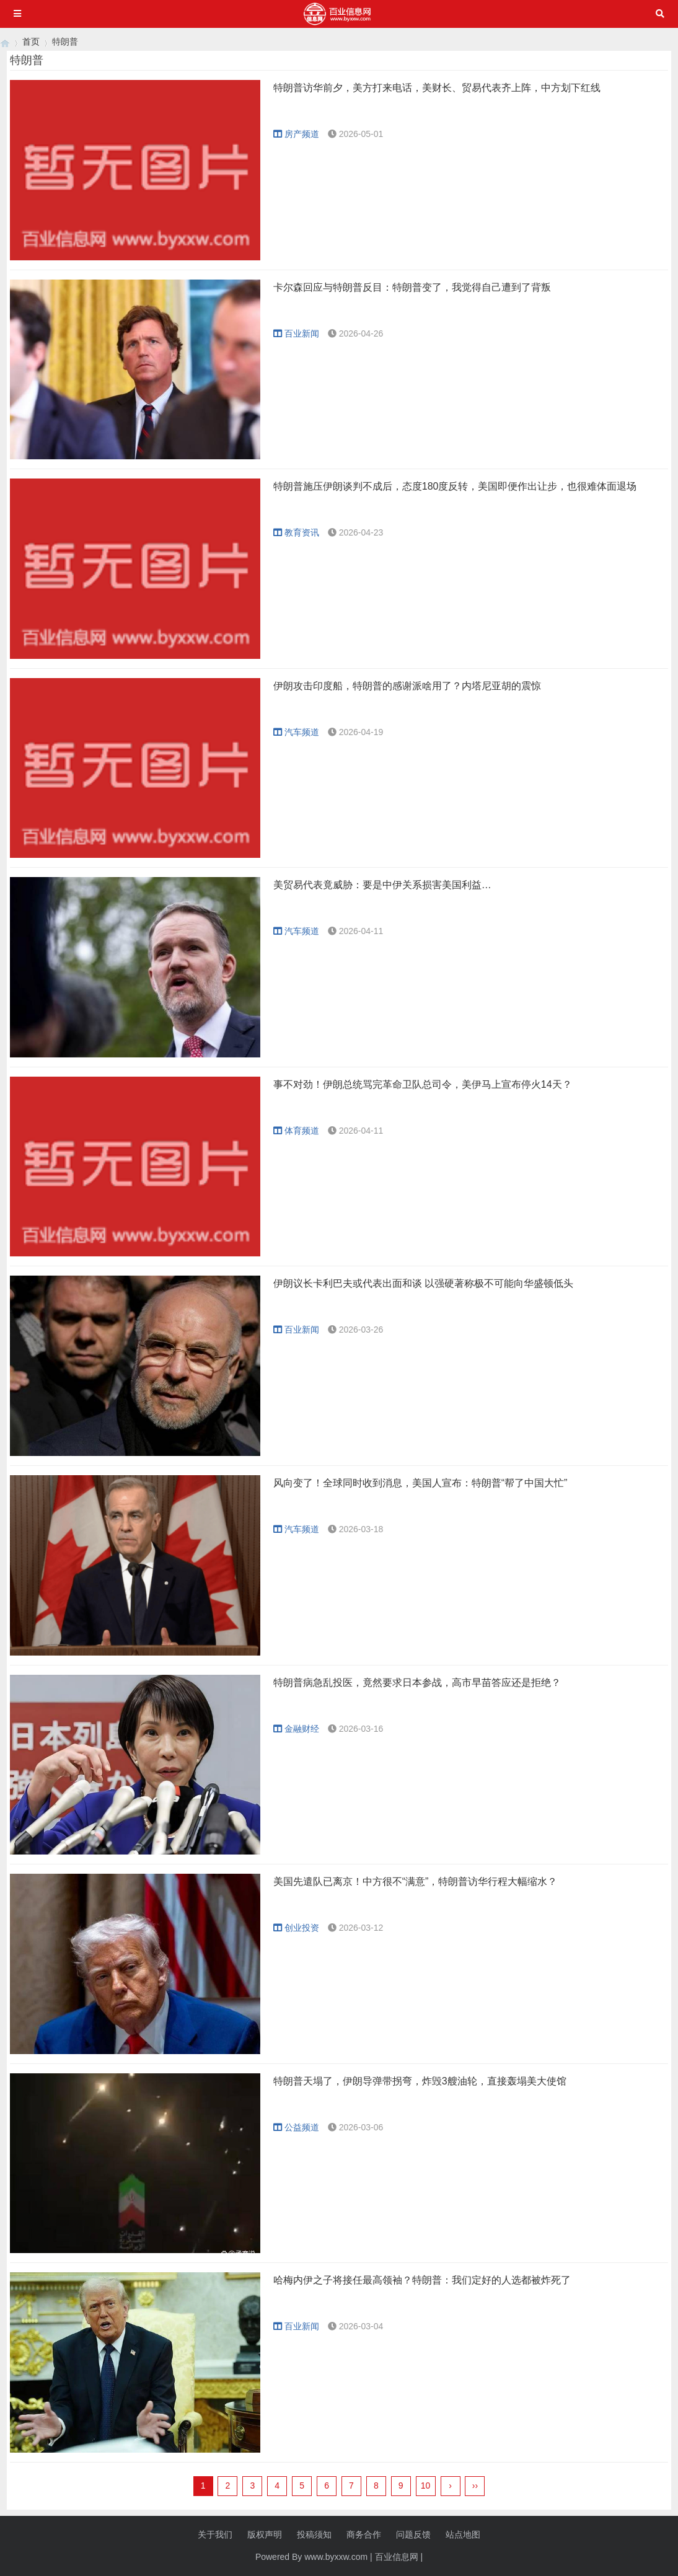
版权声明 (264, 2534)
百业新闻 (296, 333)
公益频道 (296, 2127)
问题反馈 (413, 2534)
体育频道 (296, 1131)
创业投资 (296, 1928)
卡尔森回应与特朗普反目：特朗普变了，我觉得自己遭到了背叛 (412, 287)
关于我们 (215, 2534)
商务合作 (363, 2534)
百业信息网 (396, 2557)
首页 (31, 41)
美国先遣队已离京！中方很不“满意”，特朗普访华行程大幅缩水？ (415, 1881)
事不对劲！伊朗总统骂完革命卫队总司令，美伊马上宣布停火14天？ (422, 1084)
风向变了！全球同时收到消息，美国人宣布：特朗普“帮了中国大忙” (420, 1483)
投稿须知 (314, 2534)
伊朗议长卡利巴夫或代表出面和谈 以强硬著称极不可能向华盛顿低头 (423, 1283)
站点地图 (463, 2534)
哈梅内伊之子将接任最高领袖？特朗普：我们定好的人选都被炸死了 (422, 2280)
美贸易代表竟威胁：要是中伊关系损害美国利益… (382, 885)
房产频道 (296, 134)
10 (426, 2485)
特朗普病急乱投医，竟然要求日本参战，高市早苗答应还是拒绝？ (417, 1682)
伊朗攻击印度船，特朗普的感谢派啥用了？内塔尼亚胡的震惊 (407, 686)
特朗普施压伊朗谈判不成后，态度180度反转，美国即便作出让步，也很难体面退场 (455, 486)
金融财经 (296, 1729)
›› (475, 2485)
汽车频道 (296, 732)
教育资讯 (296, 532)
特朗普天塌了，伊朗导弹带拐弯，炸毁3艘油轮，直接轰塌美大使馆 (419, 2081)
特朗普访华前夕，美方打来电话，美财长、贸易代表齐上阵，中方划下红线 (437, 87)
